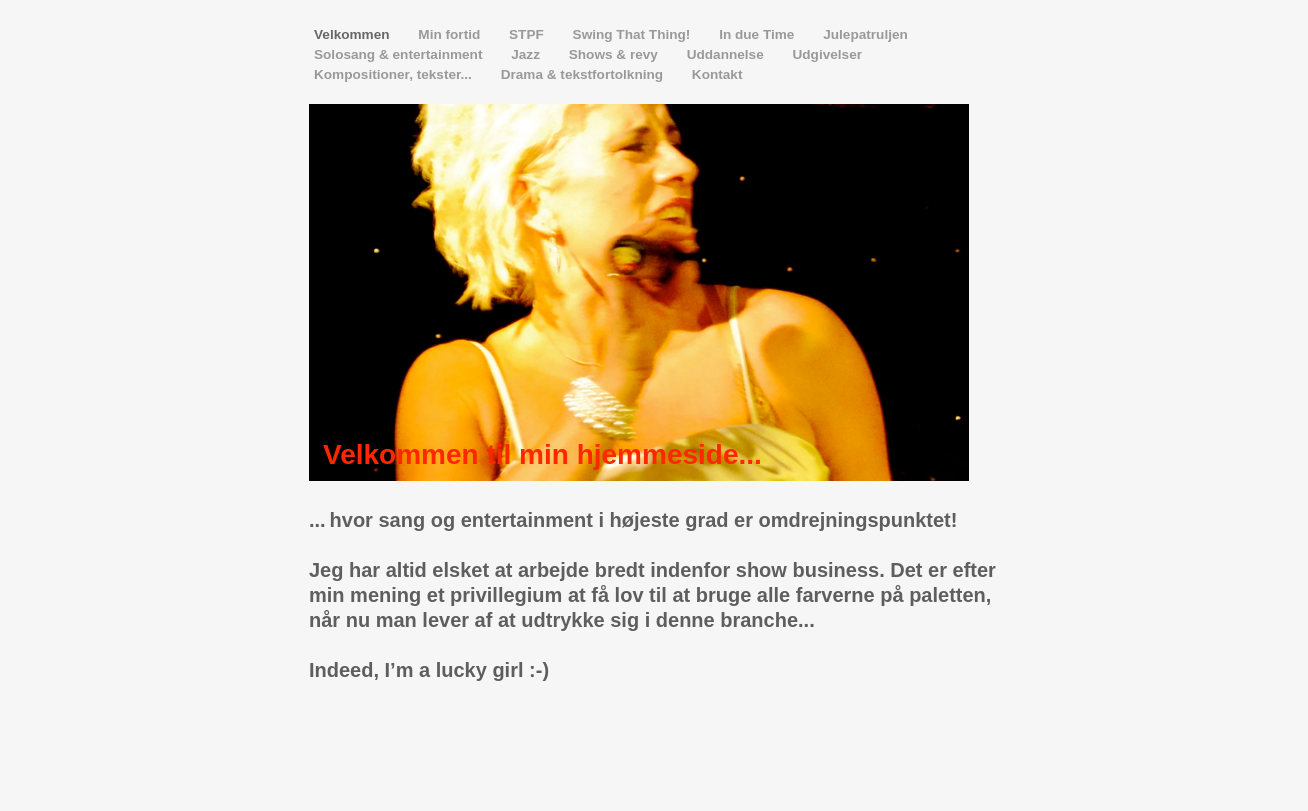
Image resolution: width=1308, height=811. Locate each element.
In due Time (758, 34)
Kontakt (717, 74)
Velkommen (353, 34)
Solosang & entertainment (400, 54)
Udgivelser (827, 54)
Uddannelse (727, 54)
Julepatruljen (865, 34)
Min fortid (451, 34)
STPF (528, 34)
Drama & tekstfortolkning (584, 74)
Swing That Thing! (634, 34)
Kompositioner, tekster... (395, 74)
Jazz (527, 54)
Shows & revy (615, 54)
